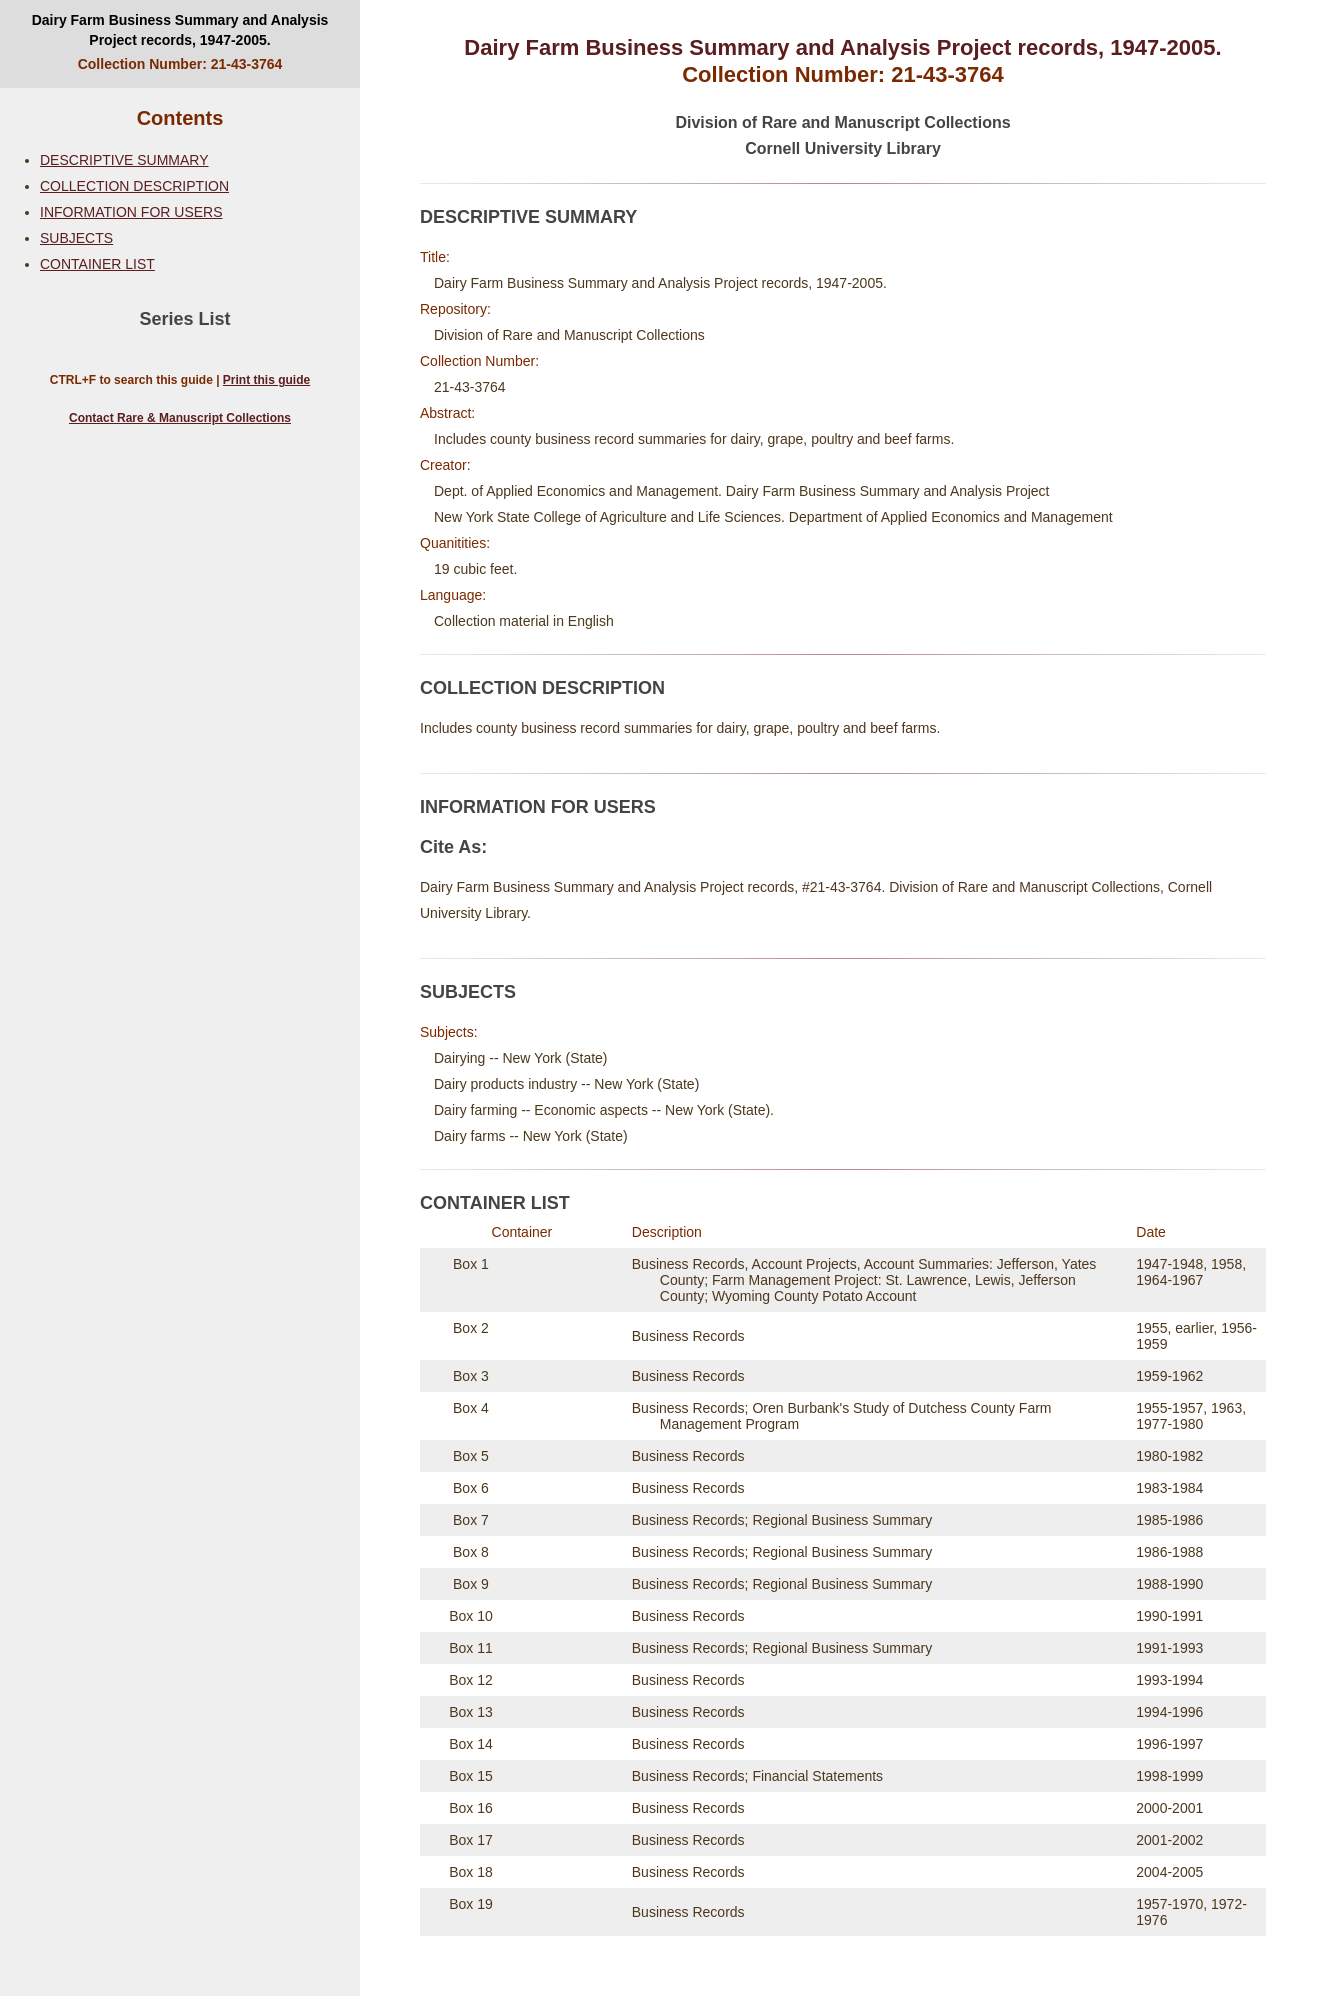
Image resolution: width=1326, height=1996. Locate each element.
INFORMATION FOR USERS (131, 212)
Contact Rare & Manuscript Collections (180, 418)
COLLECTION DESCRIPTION (134, 186)
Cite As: (453, 847)
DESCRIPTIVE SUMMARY (124, 160)
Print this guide (266, 380)
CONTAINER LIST (97, 264)
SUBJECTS (76, 238)
